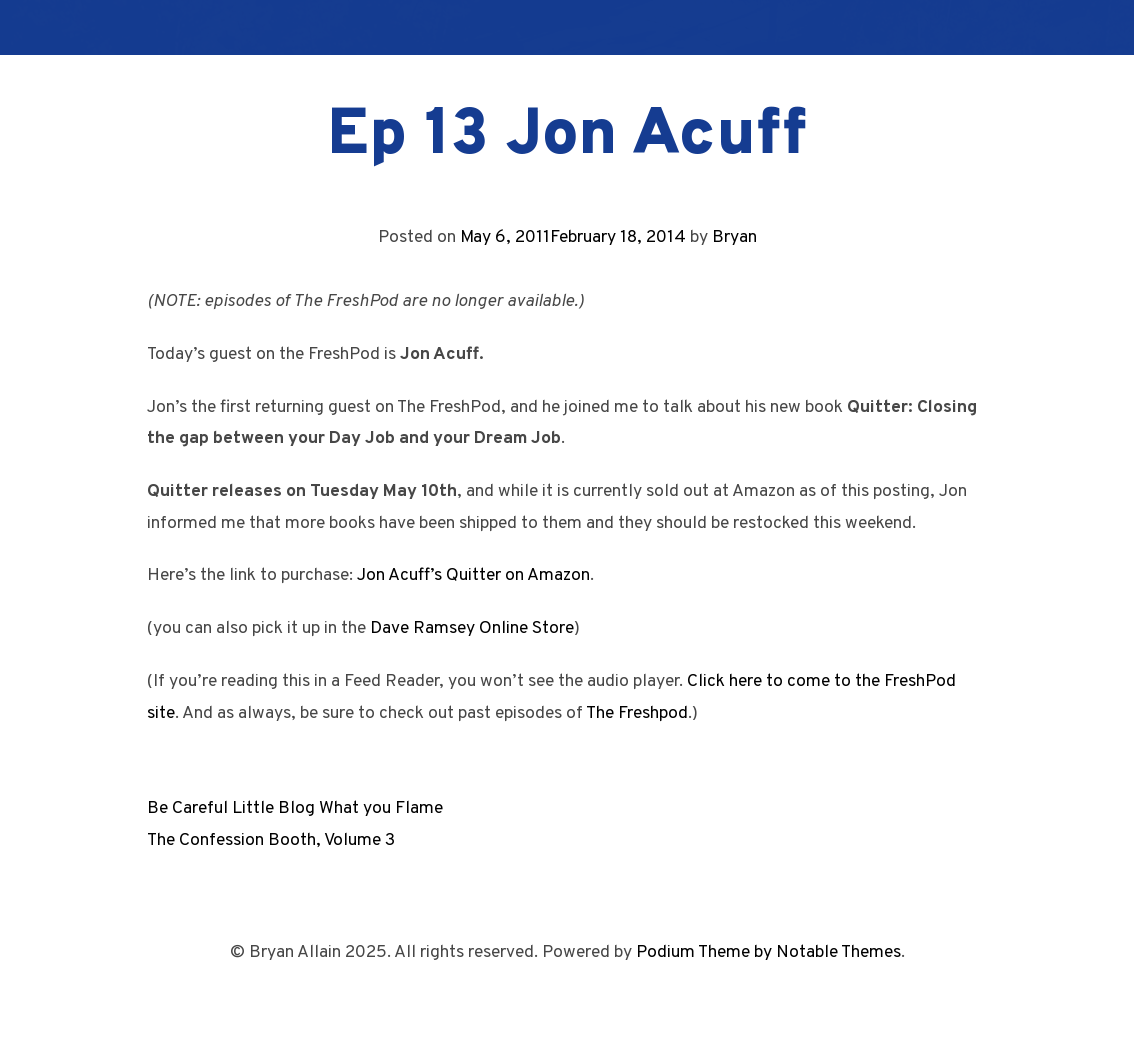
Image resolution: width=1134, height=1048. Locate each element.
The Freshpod (637, 713)
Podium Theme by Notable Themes (768, 952)
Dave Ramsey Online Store (472, 628)
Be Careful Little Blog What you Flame (295, 808)
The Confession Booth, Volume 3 (271, 840)
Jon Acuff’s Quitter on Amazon (473, 575)
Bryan (734, 237)
